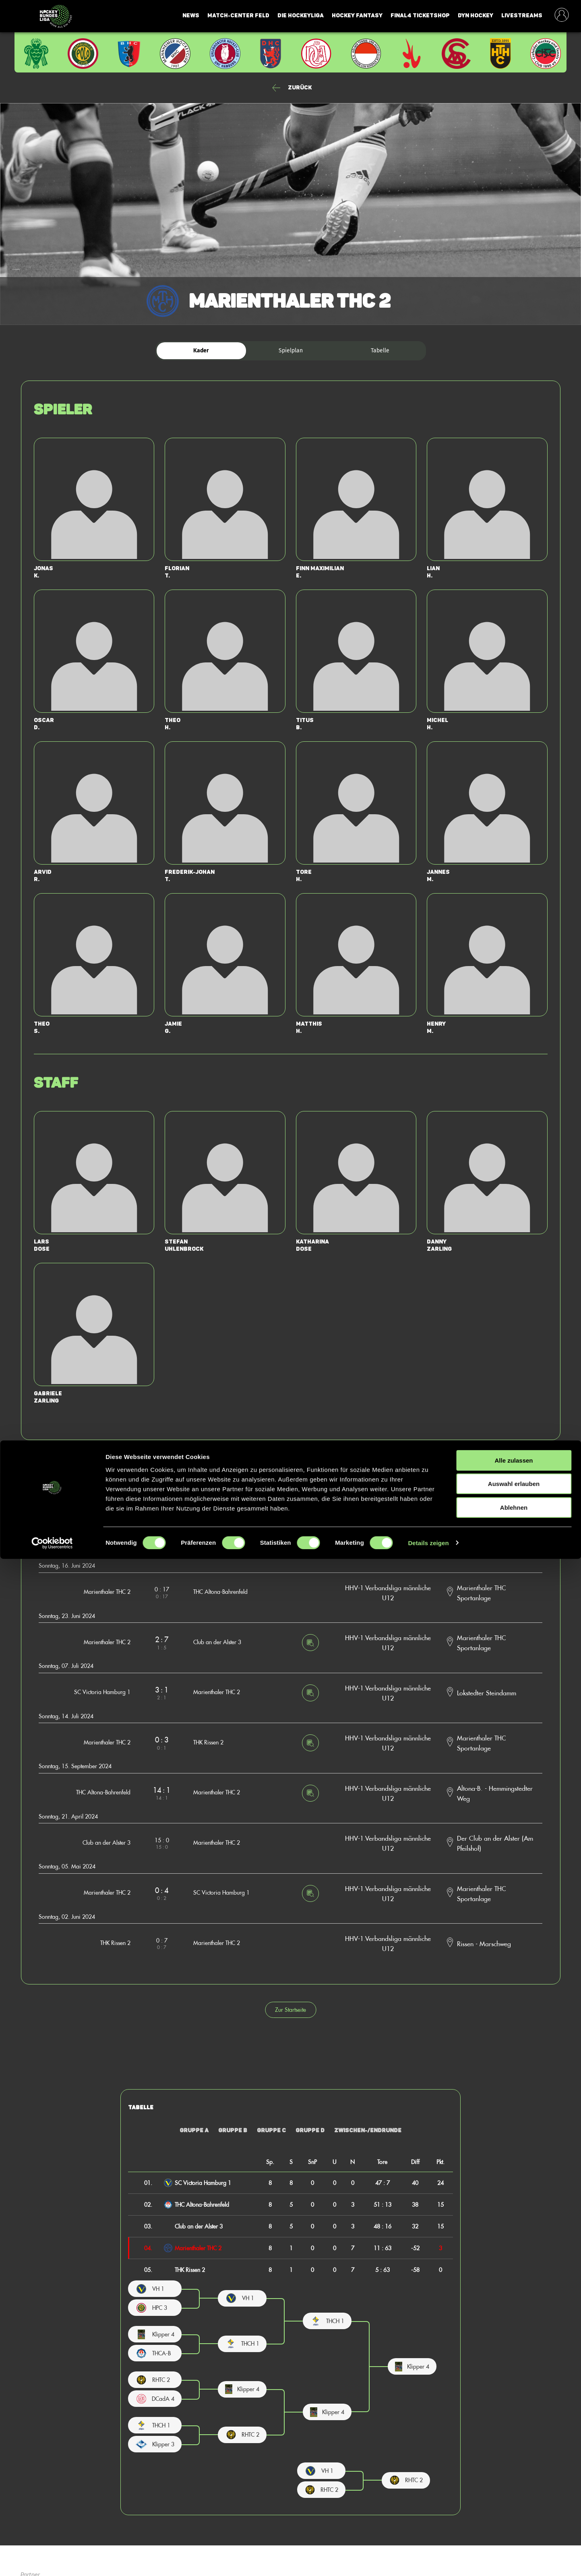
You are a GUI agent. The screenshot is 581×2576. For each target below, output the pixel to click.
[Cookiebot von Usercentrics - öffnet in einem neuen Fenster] (52, 2560)
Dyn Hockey (475, 15)
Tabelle (380, 350)
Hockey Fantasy (357, 15)
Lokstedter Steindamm (486, 1692)
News (190, 15)
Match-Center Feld (238, 15)
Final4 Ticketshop (420, 15)
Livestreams (521, 15)
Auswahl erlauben (514, 2501)
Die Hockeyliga (300, 15)
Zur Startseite (290, 2009)
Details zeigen (428, 2560)
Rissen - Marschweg (484, 1943)
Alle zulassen (513, 2477)
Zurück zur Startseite (290, 1471)
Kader (201, 350)
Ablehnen (513, 2524)
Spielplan (291, 350)
